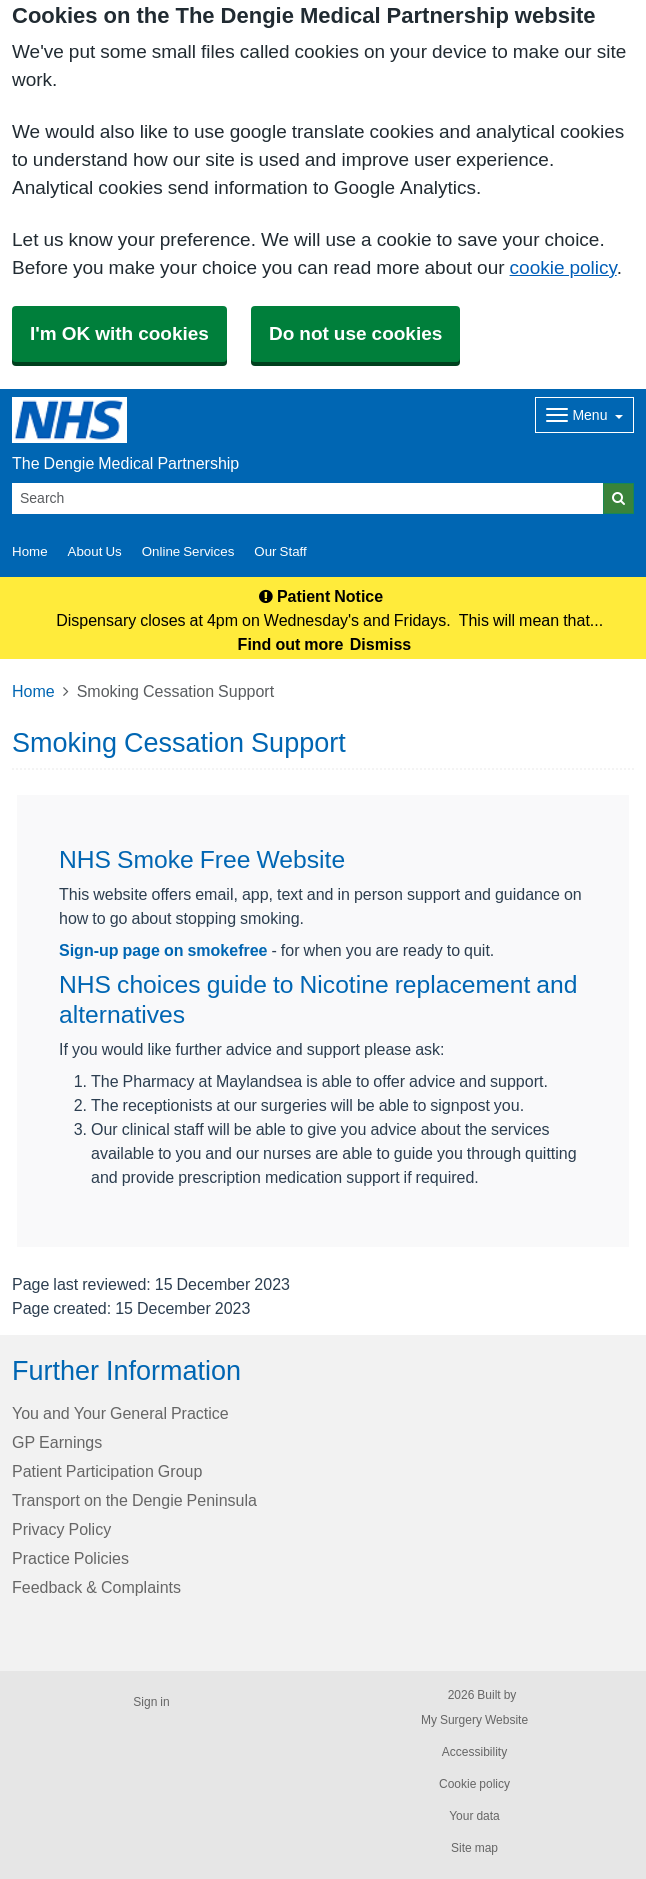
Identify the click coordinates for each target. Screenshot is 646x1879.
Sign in (151, 1702)
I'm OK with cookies (119, 333)
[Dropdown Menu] (584, 415)
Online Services (188, 551)
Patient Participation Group (107, 1471)
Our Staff (280, 551)
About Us (95, 551)
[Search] (308, 498)
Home (33, 691)
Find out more (291, 644)
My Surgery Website (474, 1720)
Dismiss (380, 644)
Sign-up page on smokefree (163, 950)
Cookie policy (474, 1784)
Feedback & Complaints (96, 1587)
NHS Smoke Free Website (202, 859)
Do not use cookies (355, 333)
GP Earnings (57, 1442)
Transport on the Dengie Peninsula (134, 1500)
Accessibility (474, 1752)
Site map (474, 1848)
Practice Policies (70, 1558)
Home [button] (30, 551)
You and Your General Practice (120, 1413)
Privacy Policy (61, 1529)
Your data (474, 1816)
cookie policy (563, 267)
